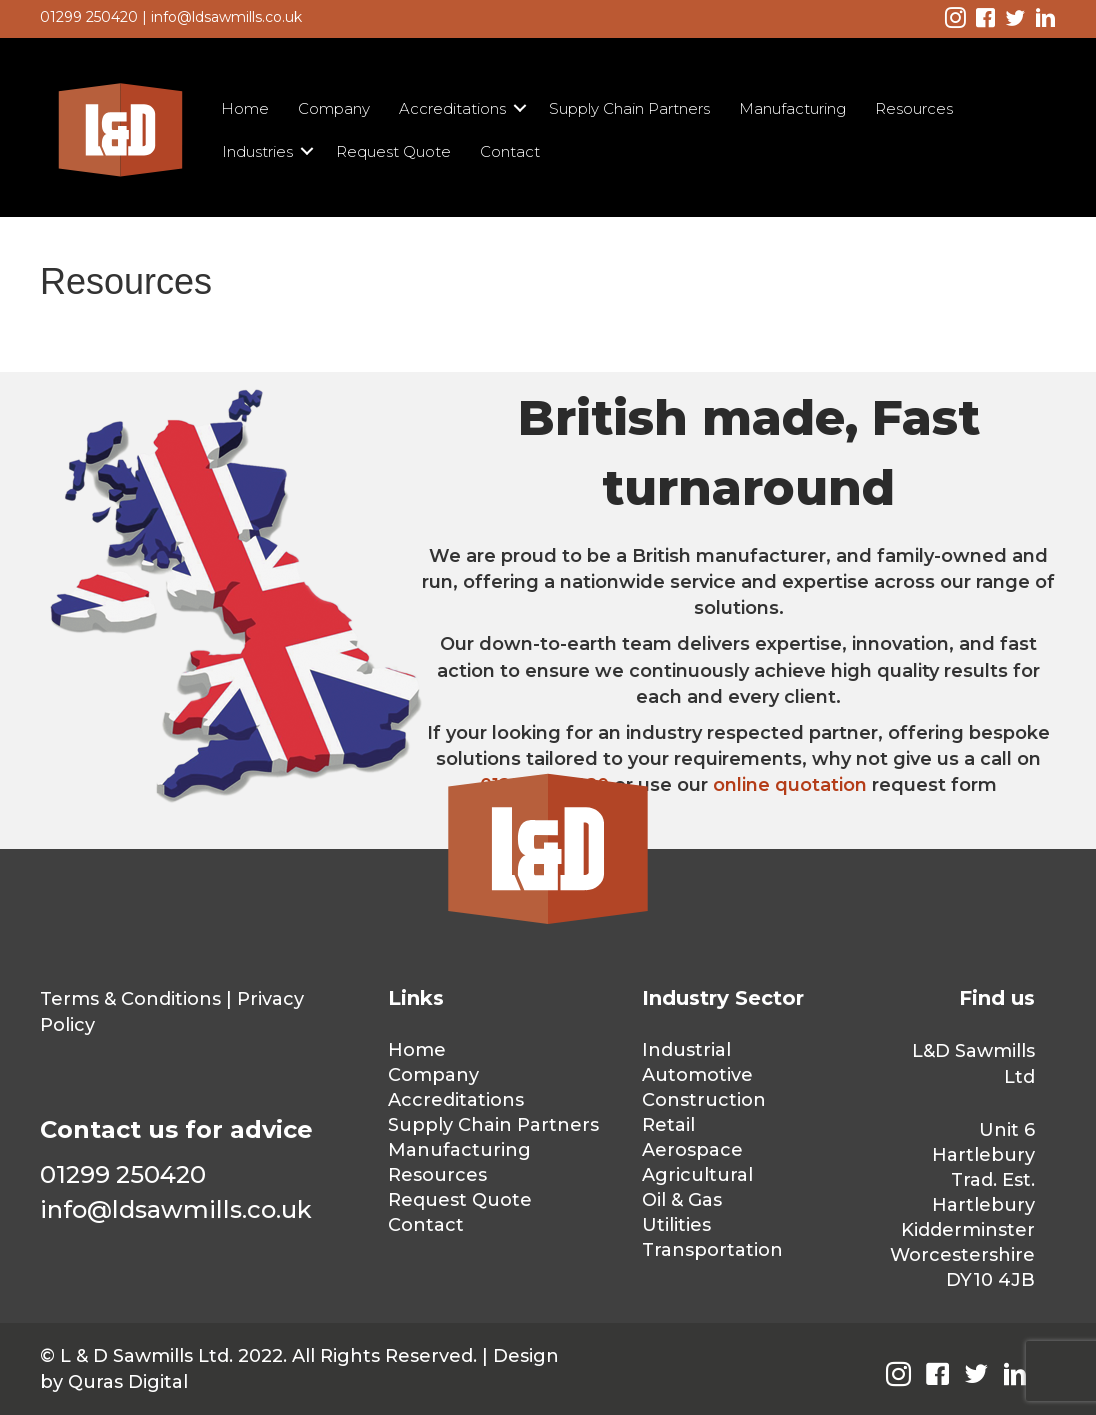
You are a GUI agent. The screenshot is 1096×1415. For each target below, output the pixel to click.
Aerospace (692, 1150)
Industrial (686, 1050)
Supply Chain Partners (629, 108)
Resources (914, 108)
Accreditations (452, 108)
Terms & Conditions (130, 999)
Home (245, 108)
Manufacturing (792, 108)
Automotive (697, 1075)
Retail (668, 1125)
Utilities (676, 1225)
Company (334, 108)
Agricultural (697, 1175)
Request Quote (393, 151)
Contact (510, 151)
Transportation (712, 1250)
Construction (704, 1100)
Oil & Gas (682, 1200)
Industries (257, 151)
